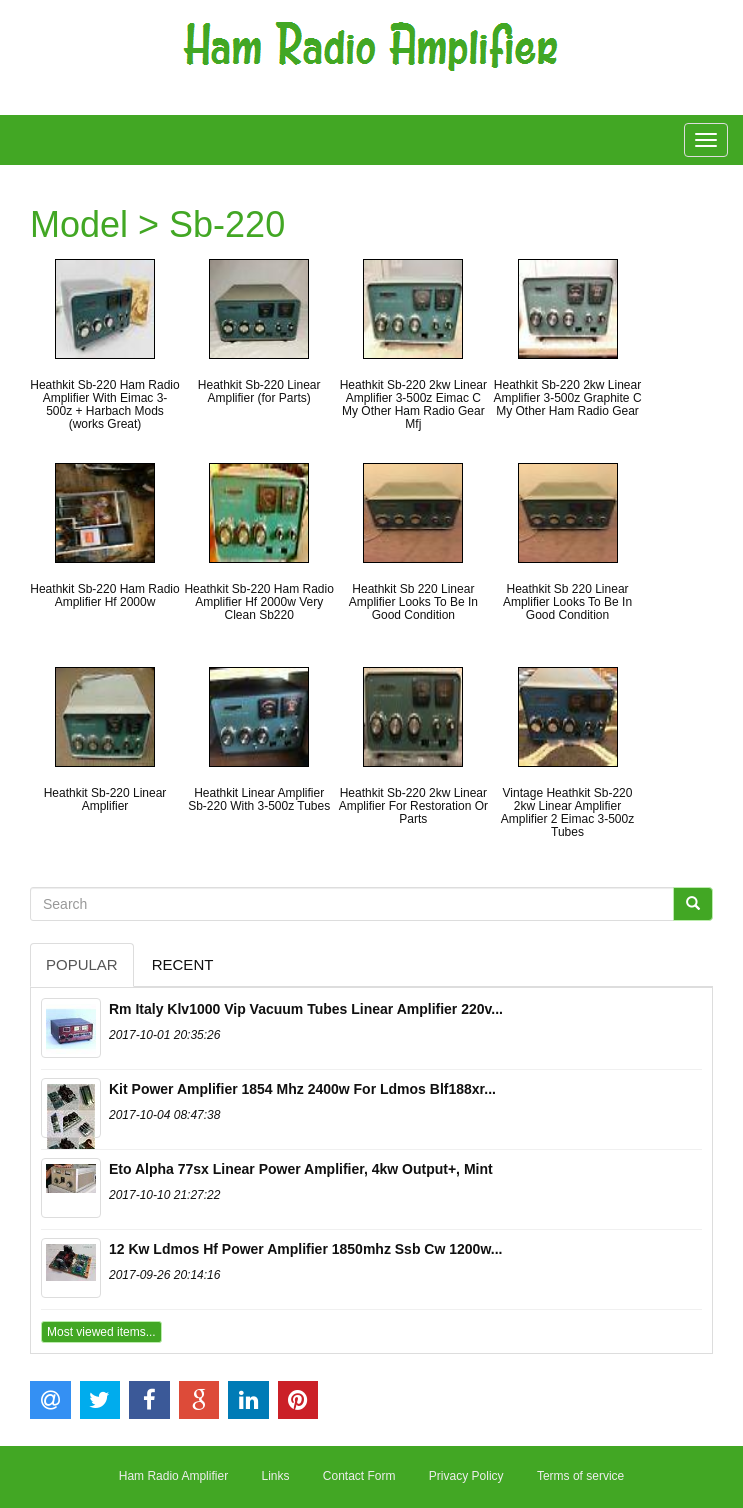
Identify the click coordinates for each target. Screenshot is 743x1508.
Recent (183, 964)
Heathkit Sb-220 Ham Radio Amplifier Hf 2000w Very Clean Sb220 (258, 602)
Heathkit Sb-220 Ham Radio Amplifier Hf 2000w (104, 595)
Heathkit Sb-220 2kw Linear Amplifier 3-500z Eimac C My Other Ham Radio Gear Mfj (413, 405)
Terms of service (580, 1476)
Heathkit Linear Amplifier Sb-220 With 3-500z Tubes (259, 799)
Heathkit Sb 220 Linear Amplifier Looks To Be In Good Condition (413, 602)
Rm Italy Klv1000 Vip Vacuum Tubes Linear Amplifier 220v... (306, 1009)
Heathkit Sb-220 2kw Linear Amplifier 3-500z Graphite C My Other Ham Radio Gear (567, 398)
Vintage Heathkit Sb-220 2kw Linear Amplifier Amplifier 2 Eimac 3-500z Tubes (567, 813)
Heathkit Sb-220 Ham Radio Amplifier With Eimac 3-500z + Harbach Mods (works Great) (104, 405)
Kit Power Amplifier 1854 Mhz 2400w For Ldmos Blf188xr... (302, 1089)
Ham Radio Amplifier (173, 1476)
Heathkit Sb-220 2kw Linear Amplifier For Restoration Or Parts (413, 806)
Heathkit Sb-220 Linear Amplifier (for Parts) (259, 391)
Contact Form (359, 1476)
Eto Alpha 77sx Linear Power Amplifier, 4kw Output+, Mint (301, 1169)
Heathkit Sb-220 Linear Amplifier (105, 799)
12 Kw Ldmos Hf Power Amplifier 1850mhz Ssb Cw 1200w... (305, 1249)
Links (275, 1476)
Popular (82, 964)
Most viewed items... (101, 1332)
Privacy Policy (466, 1476)
